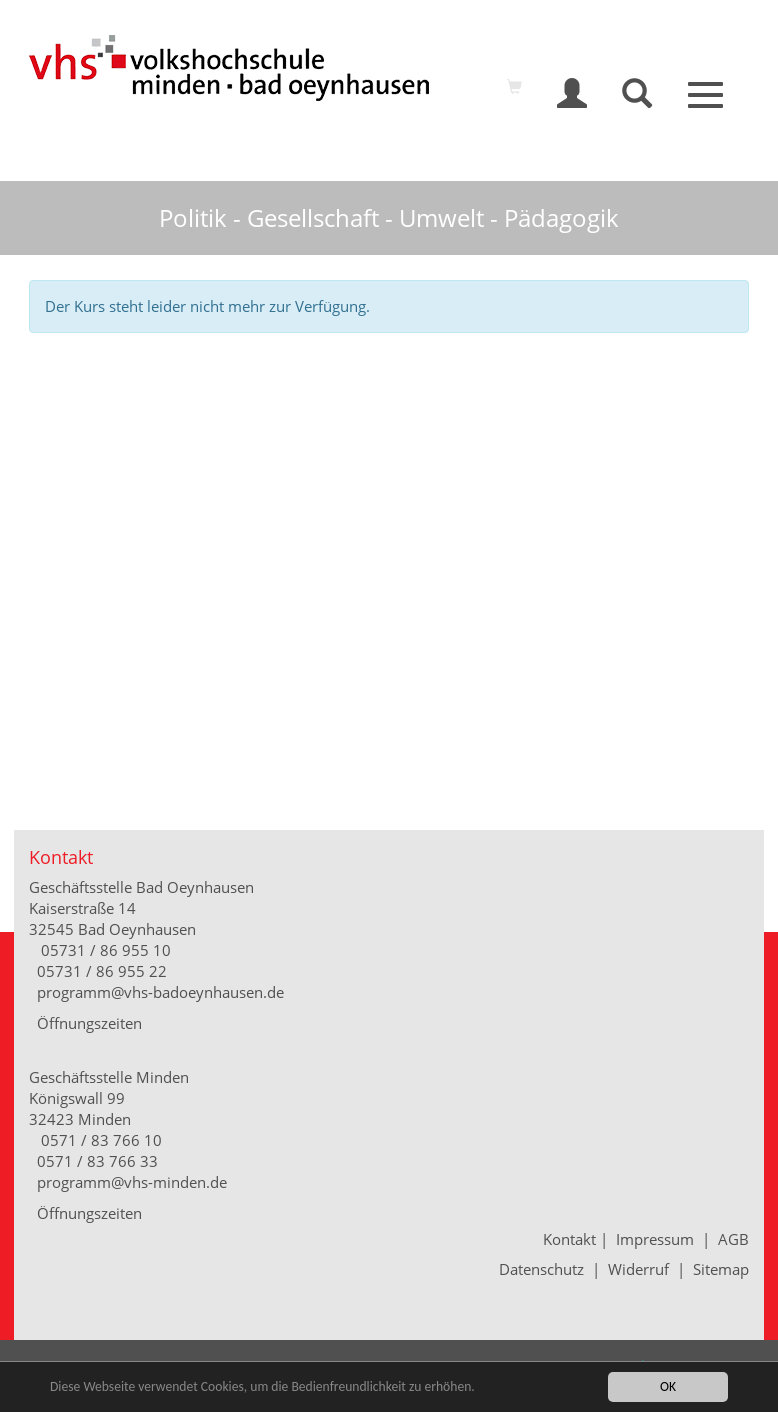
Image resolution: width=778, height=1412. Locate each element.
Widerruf (638, 1269)
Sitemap (721, 1269)
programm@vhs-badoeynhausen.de (160, 992)
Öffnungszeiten (89, 1023)
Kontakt (571, 1239)
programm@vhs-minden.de (132, 1182)
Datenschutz (541, 1269)
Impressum (655, 1239)
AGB (733, 1239)
